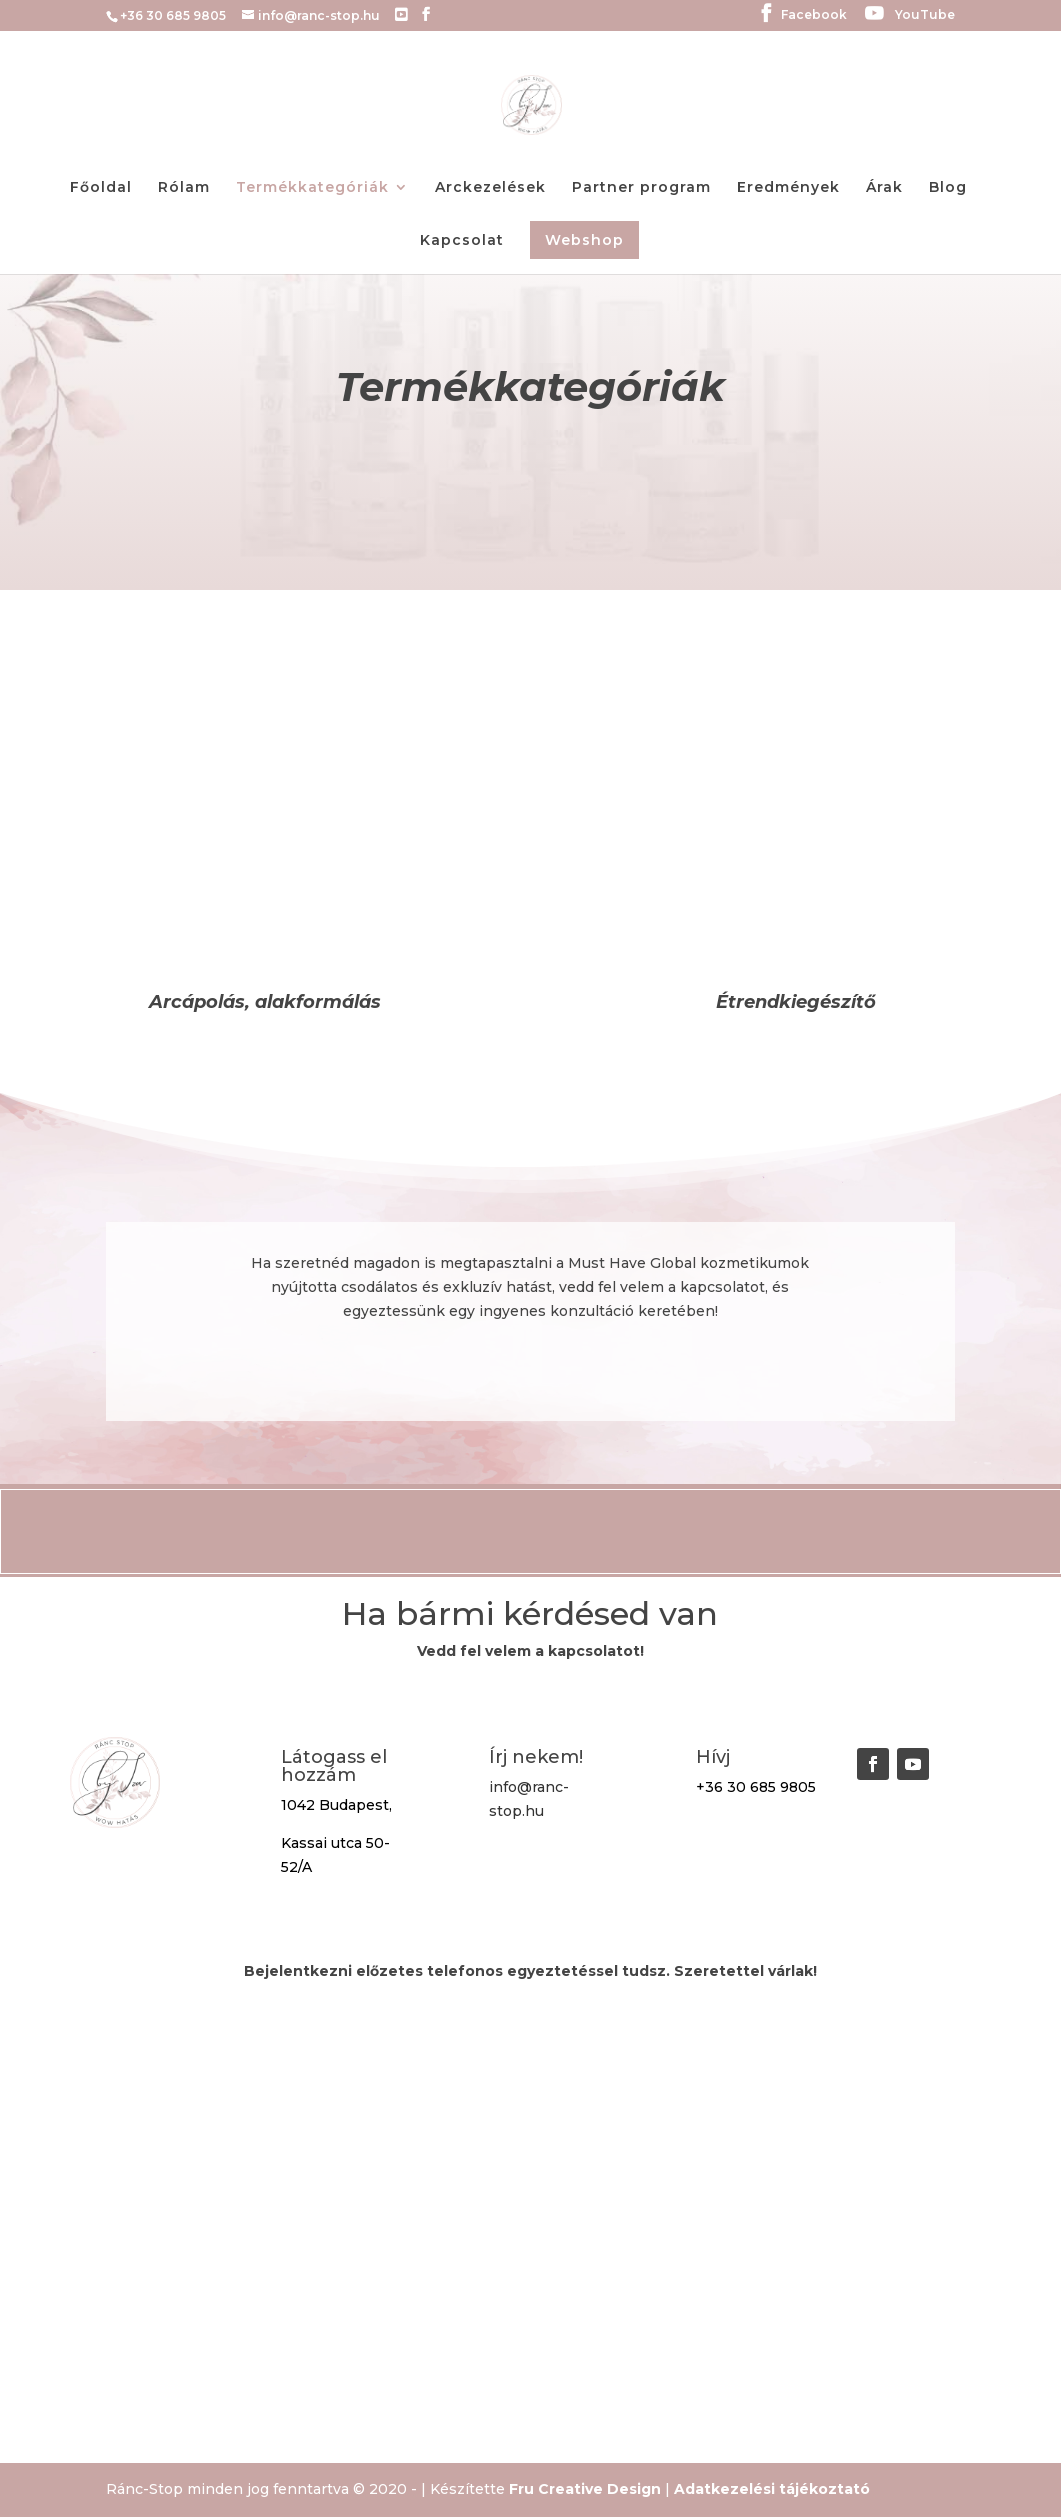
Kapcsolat (462, 241)
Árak (884, 188)
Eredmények (788, 188)
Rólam (184, 188)
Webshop (584, 240)
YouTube (925, 15)
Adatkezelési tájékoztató (772, 2489)
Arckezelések (490, 188)
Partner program (641, 188)
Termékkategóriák (312, 188)
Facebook (814, 15)
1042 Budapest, (336, 1805)
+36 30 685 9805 (756, 1787)
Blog (948, 188)
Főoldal (101, 188)
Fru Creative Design (585, 2489)
